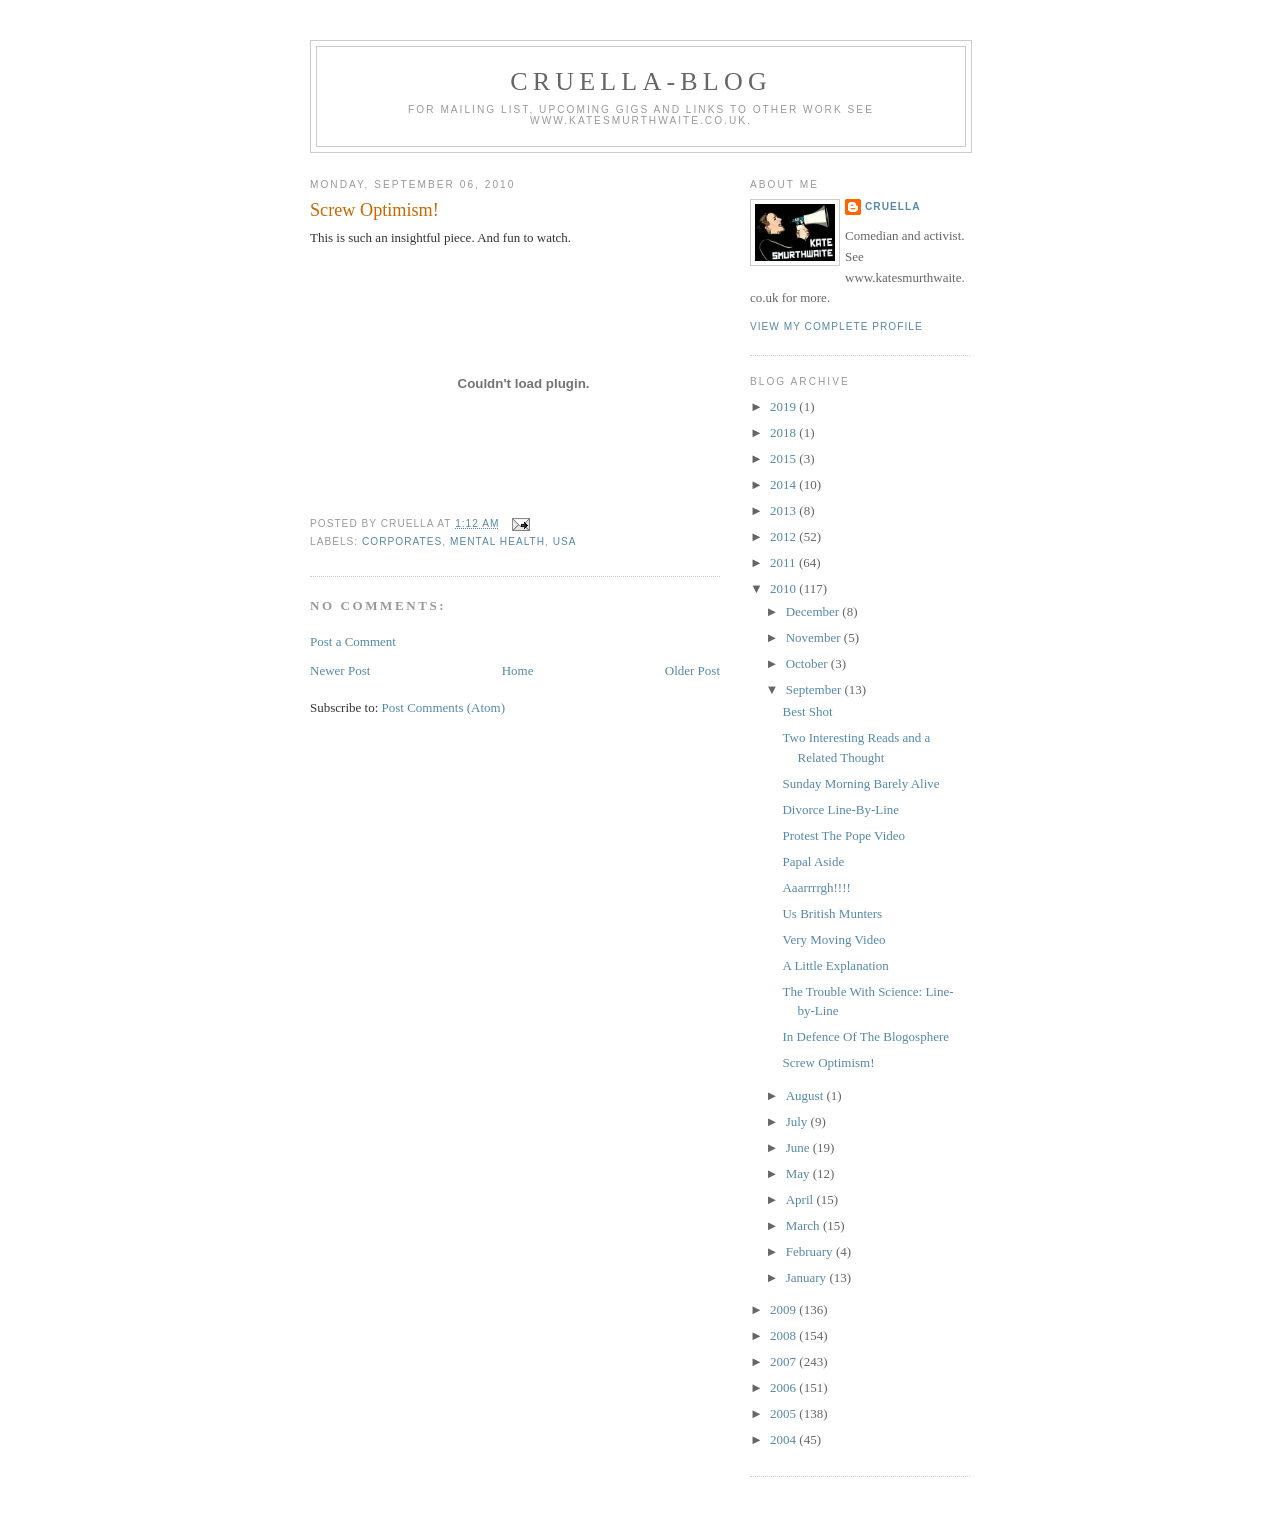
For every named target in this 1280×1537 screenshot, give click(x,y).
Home (518, 670)
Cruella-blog (641, 81)
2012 (784, 536)
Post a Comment (353, 641)
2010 (784, 588)
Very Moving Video (833, 939)
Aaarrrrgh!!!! (816, 887)
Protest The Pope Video (843, 835)
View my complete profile (836, 326)
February (811, 1251)
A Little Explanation (835, 965)
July (798, 1121)
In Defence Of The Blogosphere (865, 1036)
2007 (784, 1361)
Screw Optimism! (374, 210)
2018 (784, 432)
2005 (784, 1413)
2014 (784, 484)
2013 (784, 510)
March (804, 1225)
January (808, 1277)
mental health (497, 541)
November (815, 637)
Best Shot (807, 711)
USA (565, 541)
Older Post (692, 670)
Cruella (892, 206)
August (806, 1095)
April (801, 1199)
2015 (784, 458)
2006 (784, 1387)
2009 (784, 1309)
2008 (784, 1335)
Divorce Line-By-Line (840, 809)
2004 (784, 1439)
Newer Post (340, 670)
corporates (402, 541)
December (814, 611)
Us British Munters (832, 913)
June (799, 1147)
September (815, 689)
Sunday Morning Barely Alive (860, 783)
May (799, 1173)
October (808, 663)
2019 (784, 406)
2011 (784, 562)
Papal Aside (813, 861)
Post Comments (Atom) (444, 707)
